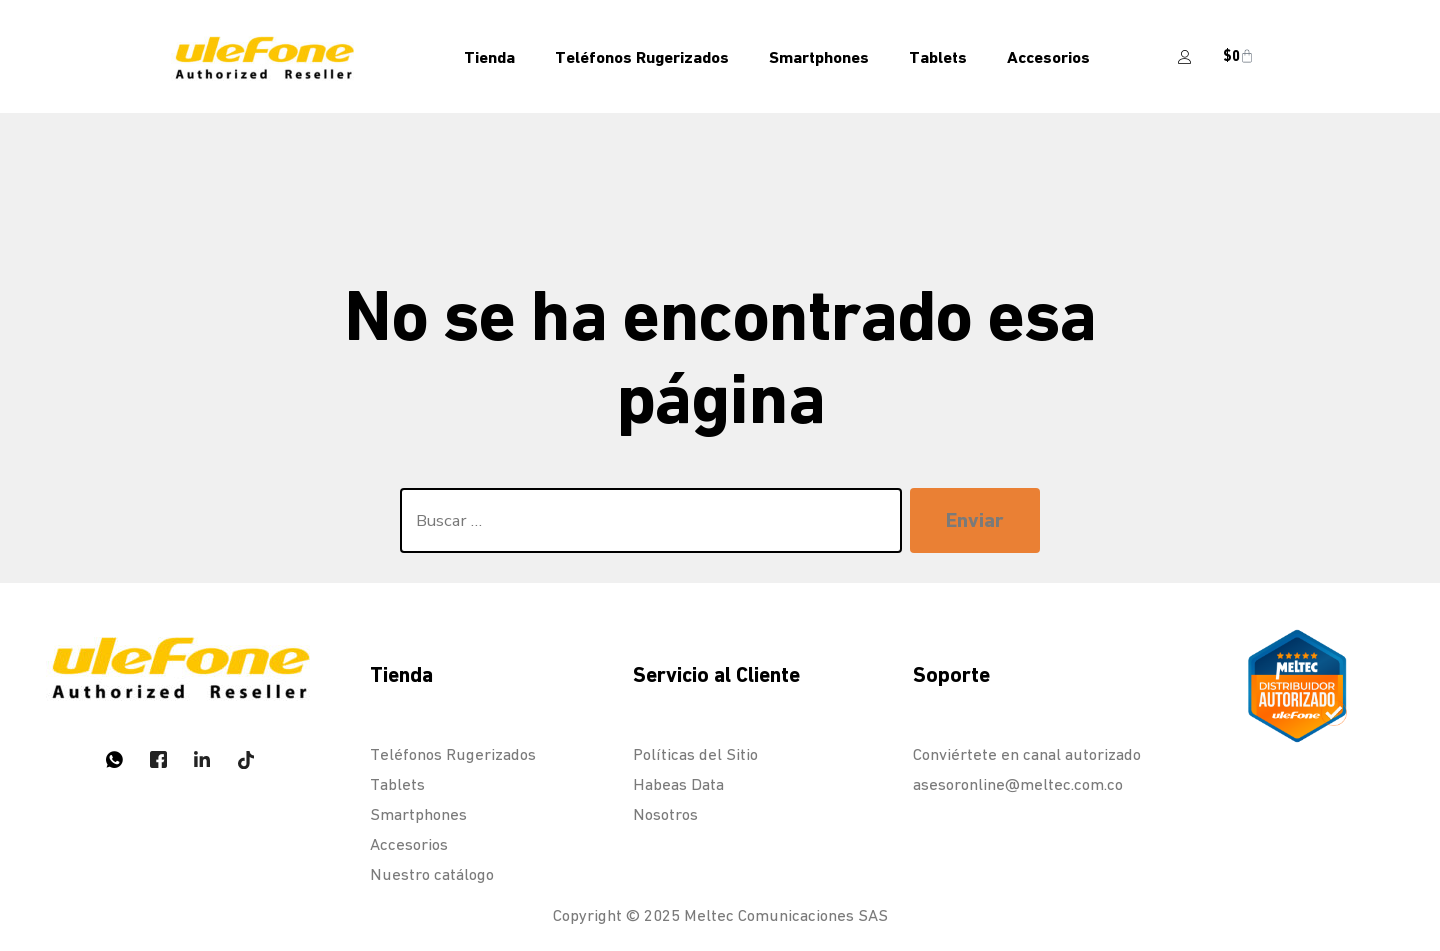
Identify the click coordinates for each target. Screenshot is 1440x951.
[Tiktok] (246, 759)
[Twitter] (158, 759)
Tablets (938, 57)
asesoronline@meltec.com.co (1018, 784)
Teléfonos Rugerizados (642, 57)
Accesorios (1048, 57)
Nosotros (665, 814)
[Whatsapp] (114, 759)
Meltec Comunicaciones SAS (786, 915)
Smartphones (819, 57)
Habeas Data (678, 784)
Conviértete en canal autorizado (1027, 754)
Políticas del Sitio (695, 754)
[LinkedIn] (202, 759)
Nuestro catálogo (432, 874)
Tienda (489, 57)
